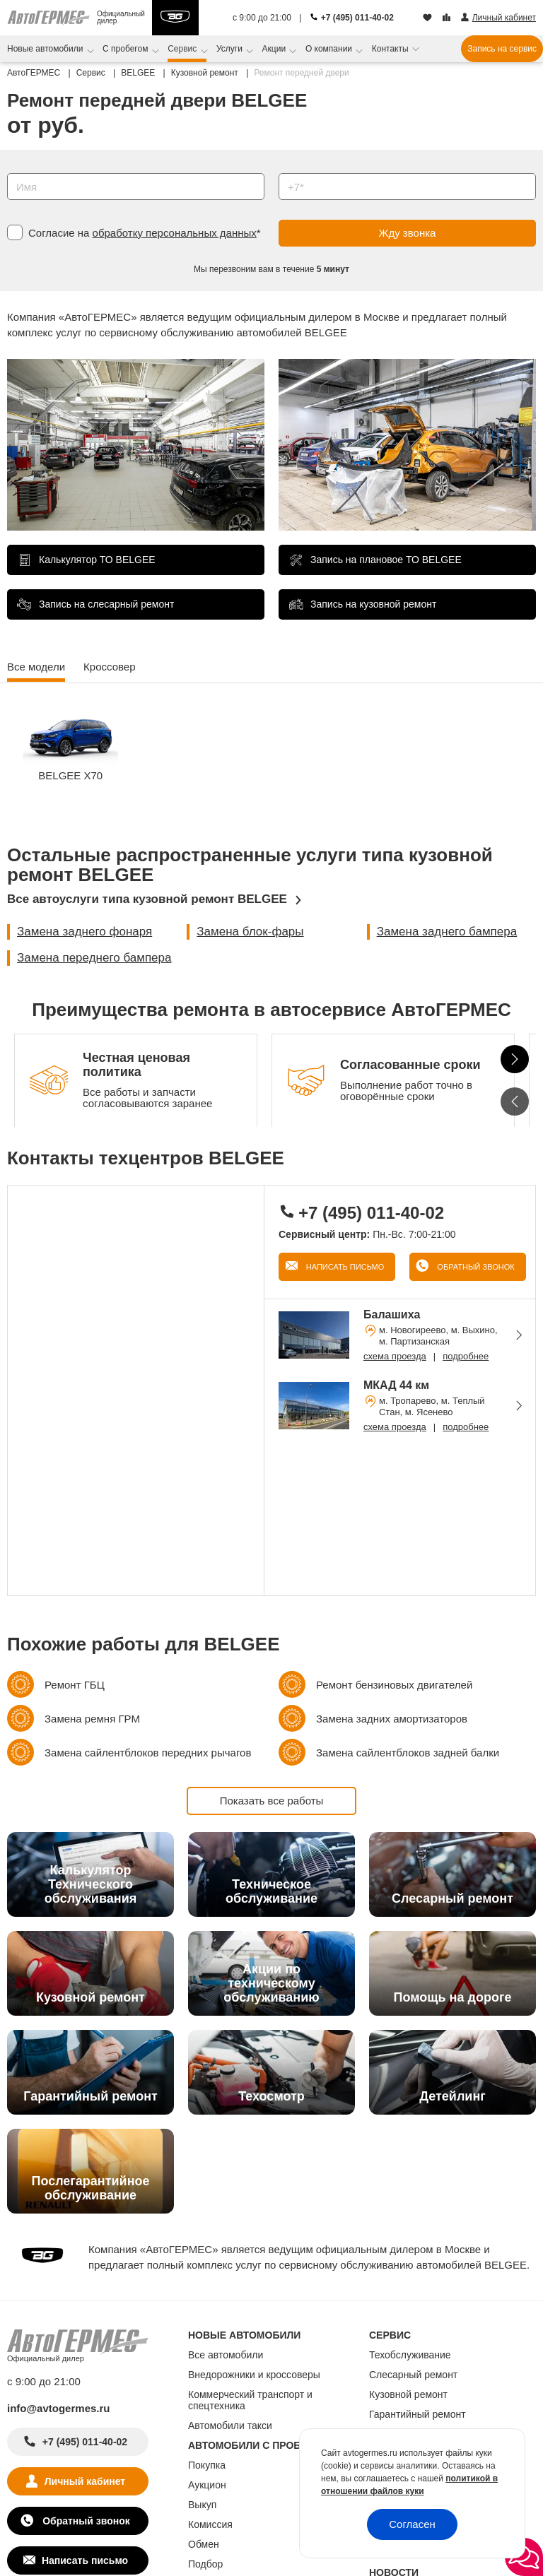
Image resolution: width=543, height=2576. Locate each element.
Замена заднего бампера (447, 931)
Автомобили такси (230, 2425)
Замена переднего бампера (94, 957)
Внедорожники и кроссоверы (254, 2374)
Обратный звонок (474, 1267)
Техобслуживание (410, 2355)
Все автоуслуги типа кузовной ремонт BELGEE (147, 899)
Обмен (203, 2544)
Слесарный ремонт (413, 2374)
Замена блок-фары (250, 931)
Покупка (207, 2465)
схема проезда (394, 1356)
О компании (330, 49)
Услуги (230, 49)
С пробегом (127, 49)
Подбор (205, 2564)
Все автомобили (225, 2355)
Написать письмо (344, 1267)
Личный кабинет (85, 2481)
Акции (275, 49)
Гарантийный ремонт (417, 2414)
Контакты (391, 49)
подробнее (466, 1356)
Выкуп (202, 2504)
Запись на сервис (502, 49)
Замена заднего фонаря (84, 931)
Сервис (183, 49)
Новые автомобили (46, 49)
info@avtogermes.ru (58, 2408)
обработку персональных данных (175, 233)
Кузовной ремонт (408, 2394)
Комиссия (210, 2524)
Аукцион (207, 2485)
